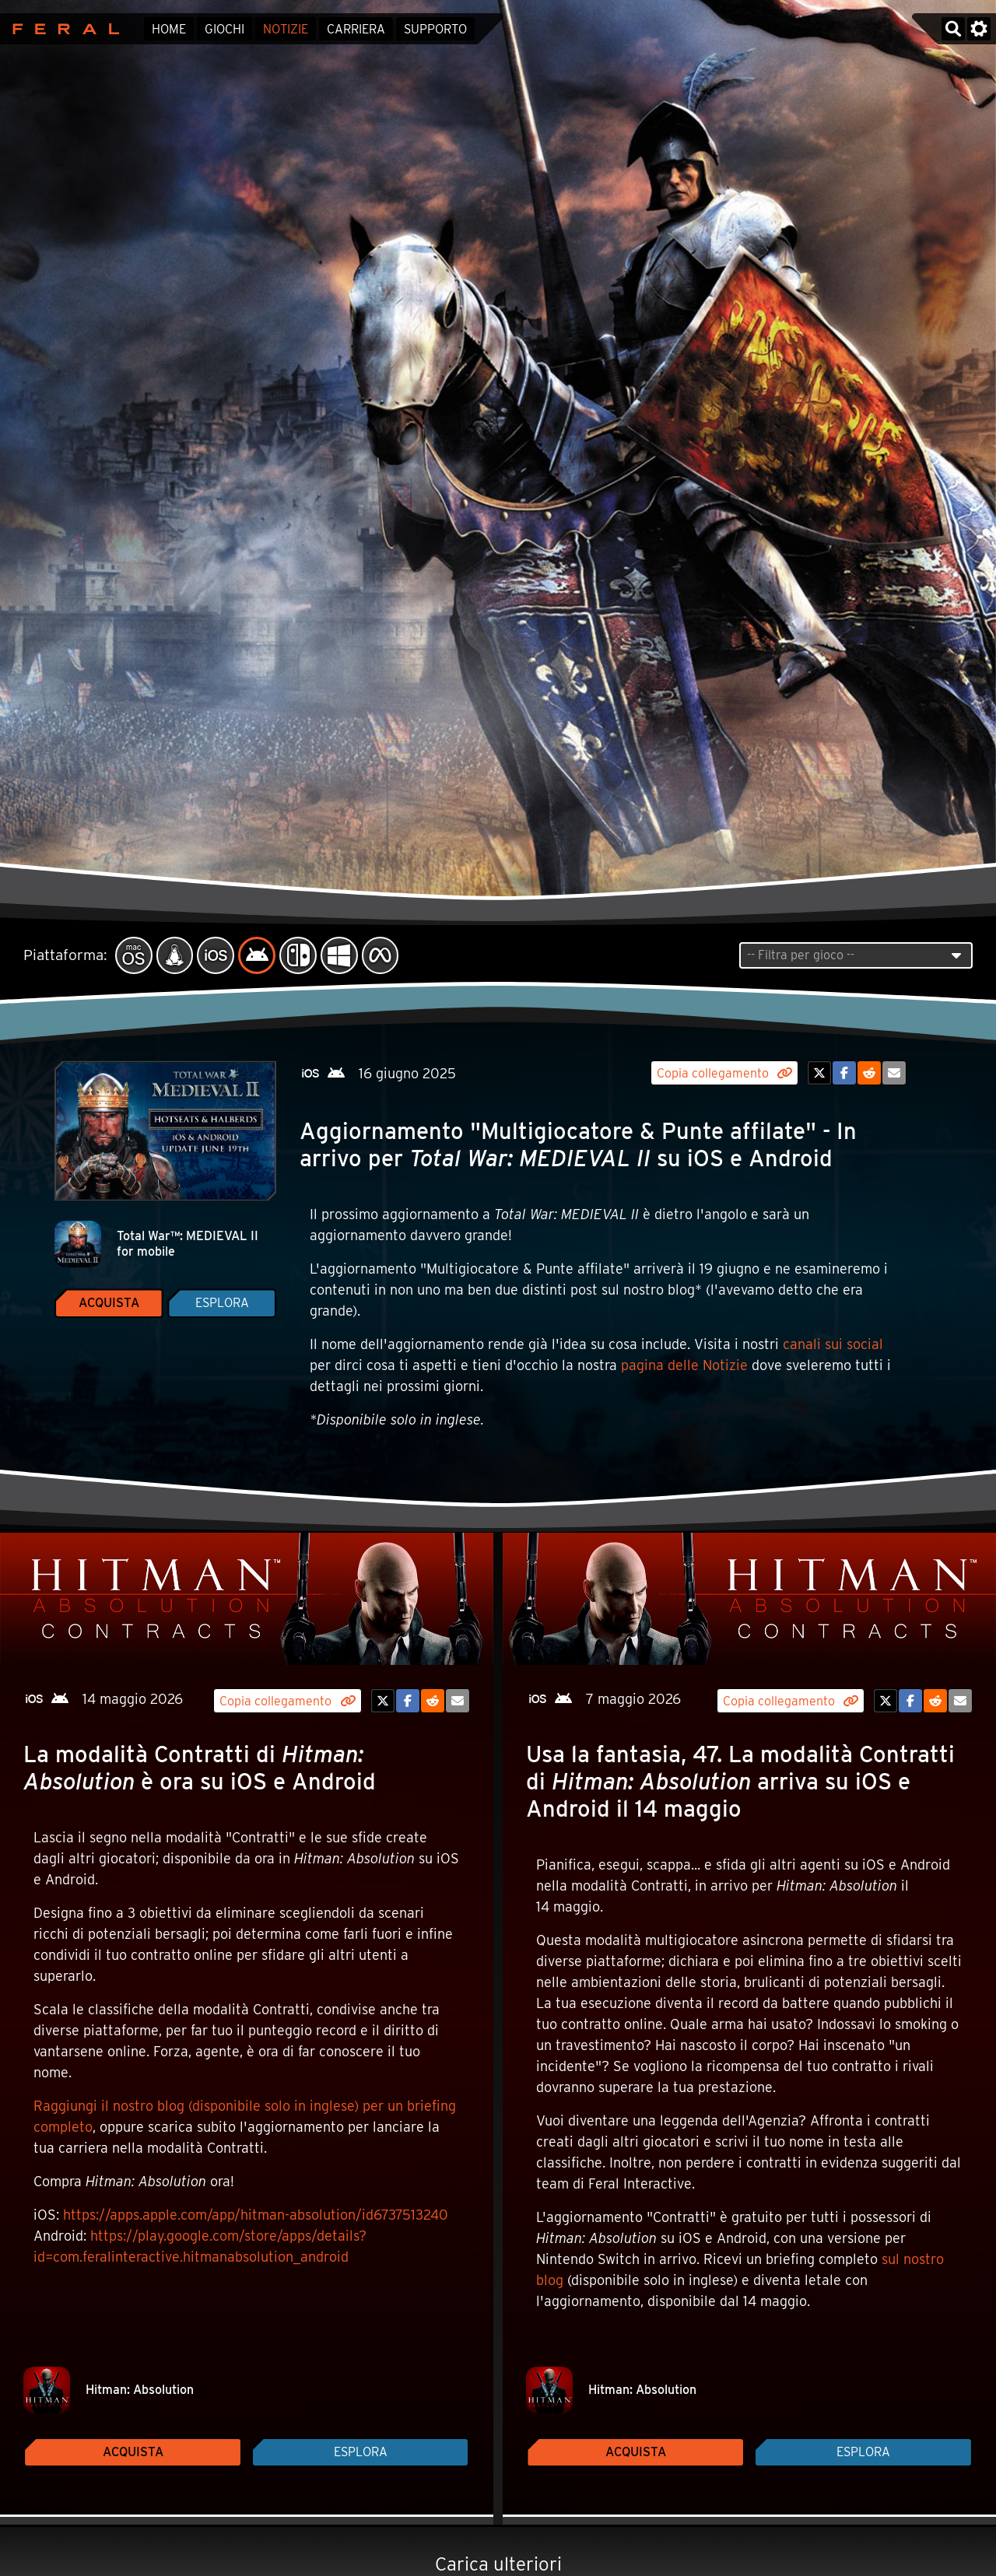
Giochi (224, 29)
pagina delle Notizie (684, 1365)
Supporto (435, 29)
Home (169, 29)
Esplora (222, 1302)
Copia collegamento (724, 1073)
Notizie (285, 29)
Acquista (109, 1302)
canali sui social (833, 1344)
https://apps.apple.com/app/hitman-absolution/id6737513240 (255, 2214)
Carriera (356, 29)
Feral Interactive (62, 29)
